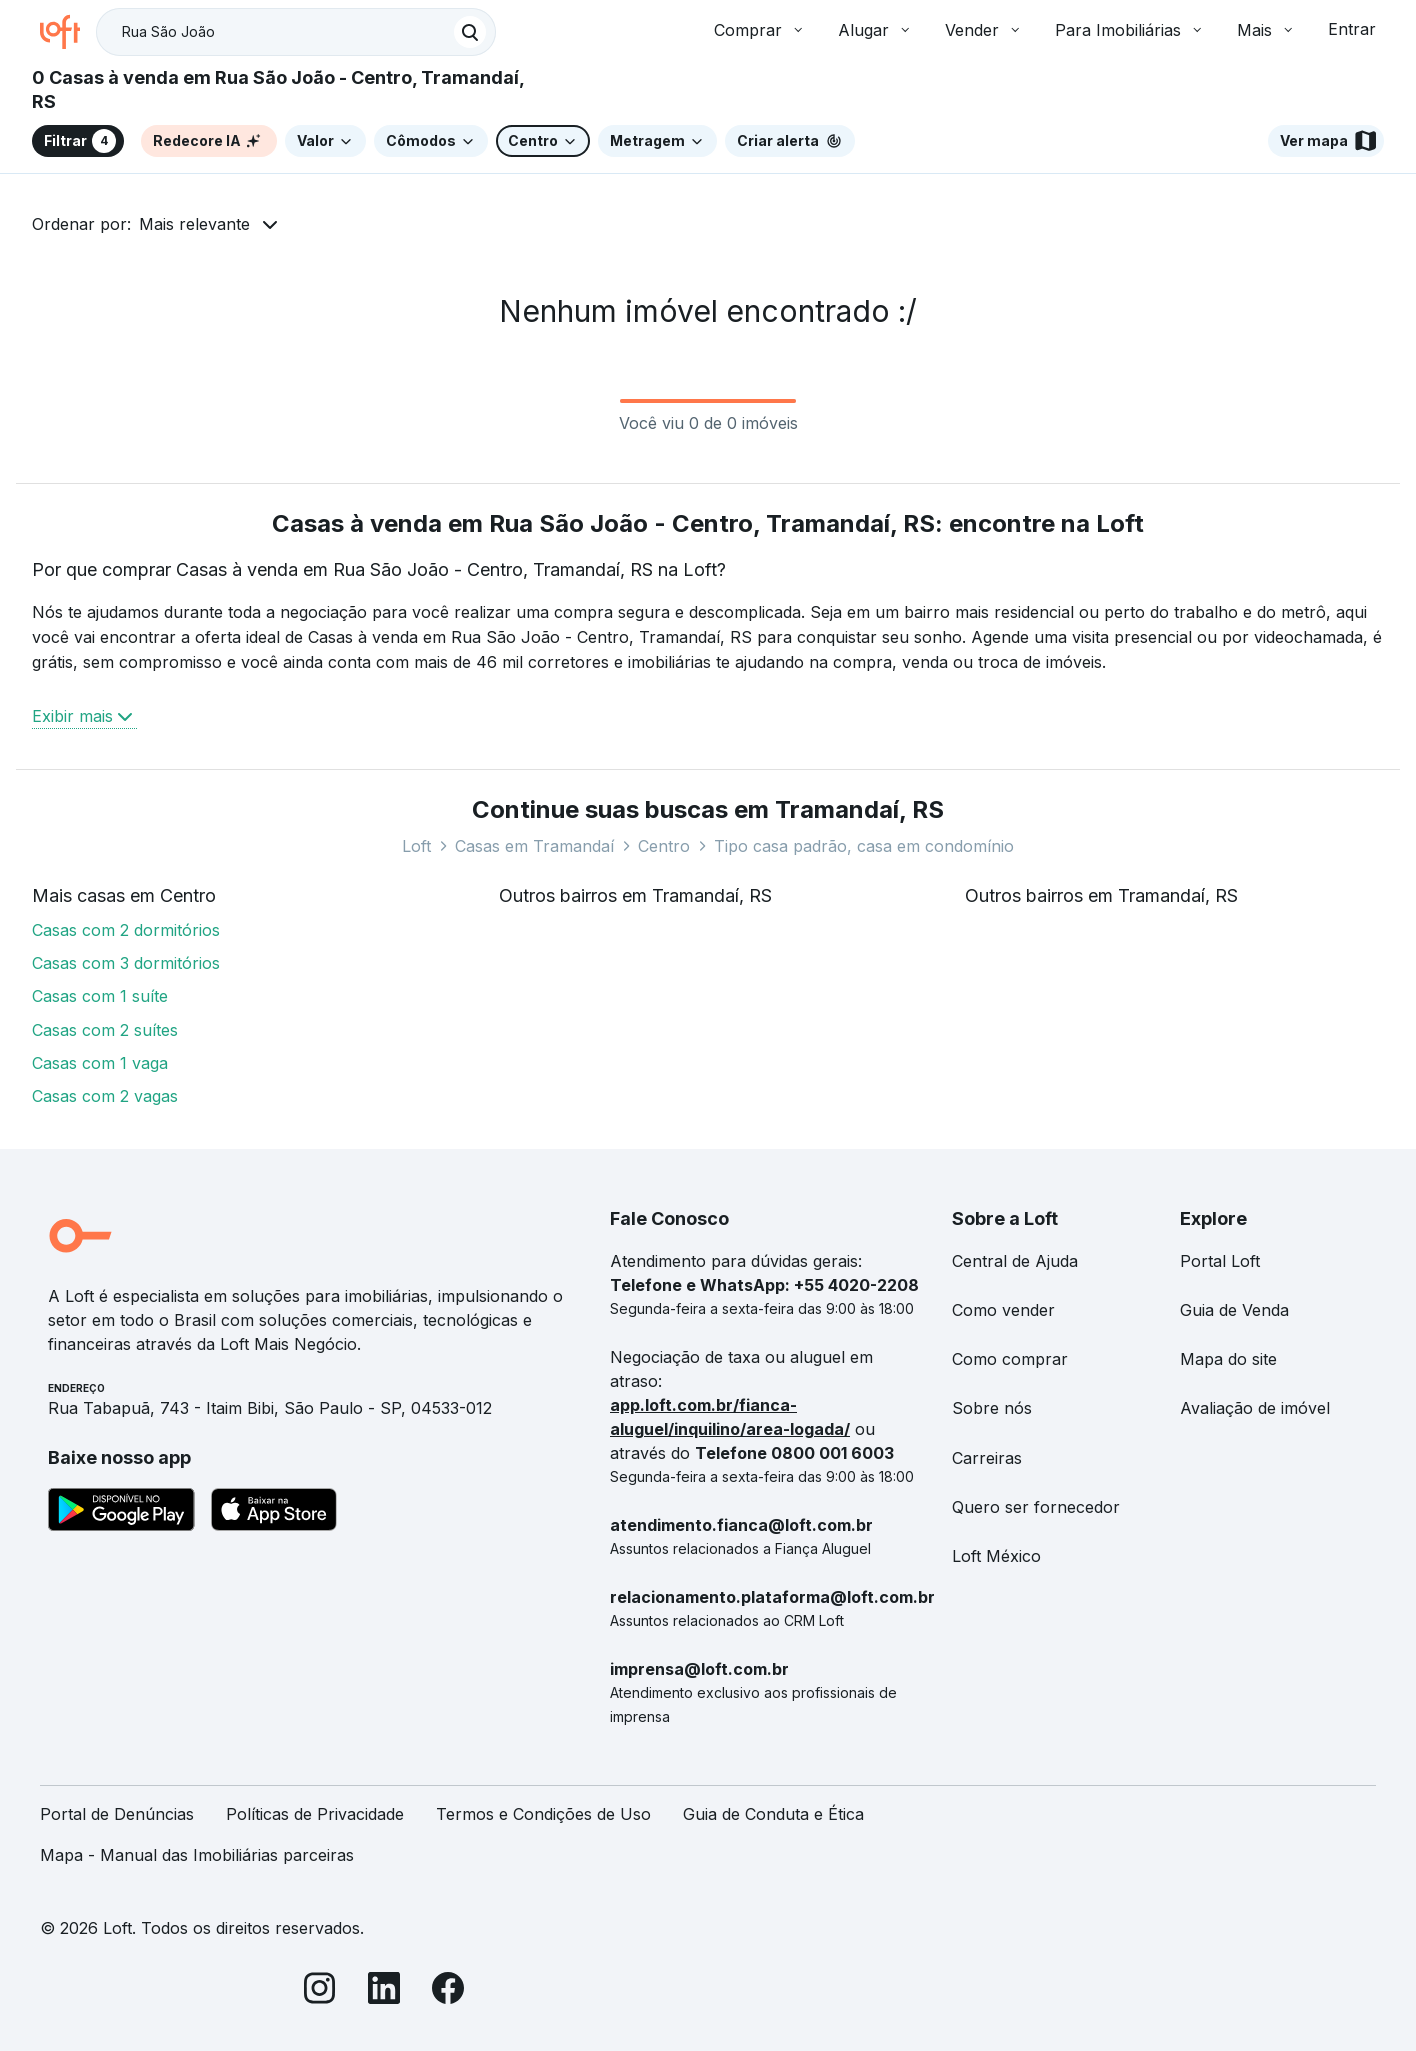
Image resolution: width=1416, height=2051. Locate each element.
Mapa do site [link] (1228, 1359)
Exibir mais (84, 716)
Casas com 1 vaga (100, 1063)
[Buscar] (470, 32)
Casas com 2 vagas (105, 1096)
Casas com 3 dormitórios (126, 963)
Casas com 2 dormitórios (126, 930)
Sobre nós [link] (992, 1408)
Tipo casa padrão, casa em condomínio (864, 846)
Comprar (760, 30)
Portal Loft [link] (1220, 1261)
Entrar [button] (1352, 29)
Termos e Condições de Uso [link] (543, 1814)
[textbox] (296, 32)
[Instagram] (320, 1991)
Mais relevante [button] (194, 224)
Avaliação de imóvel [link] (1255, 1408)
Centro (664, 846)
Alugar (875, 30)
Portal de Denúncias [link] (117, 1814)
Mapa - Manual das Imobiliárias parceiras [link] (197, 1855)
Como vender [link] (1003, 1310)
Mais (1266, 30)
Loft (416, 846)
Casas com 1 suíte (100, 996)
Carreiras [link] (987, 1458)
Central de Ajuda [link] (1015, 1261)
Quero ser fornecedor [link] (1036, 1507)
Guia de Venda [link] (1234, 1310)
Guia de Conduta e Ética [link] (773, 1814)
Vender (984, 30)
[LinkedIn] (384, 1991)
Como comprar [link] (1010, 1359)
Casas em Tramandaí (534, 846)
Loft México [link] (996, 1556)
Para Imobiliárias (1130, 30)
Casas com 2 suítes (105, 1030)
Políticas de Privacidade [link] (315, 1814)
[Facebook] (448, 1991)
